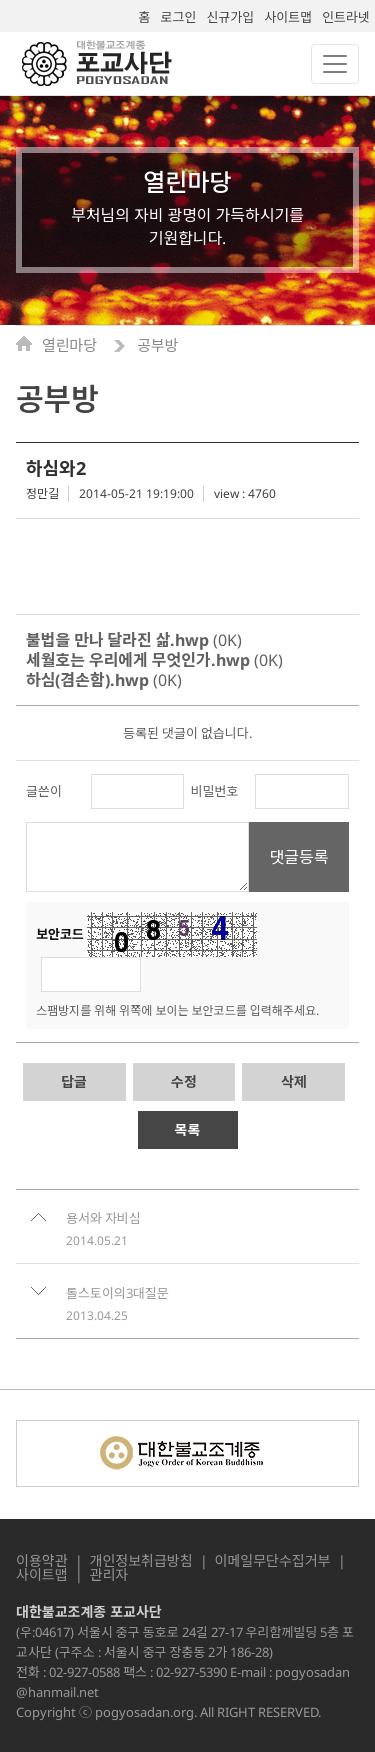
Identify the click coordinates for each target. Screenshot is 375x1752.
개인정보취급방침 (141, 1561)
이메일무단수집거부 (273, 1561)
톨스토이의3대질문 (117, 1293)
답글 (74, 1081)
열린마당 (71, 345)
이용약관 (42, 1561)
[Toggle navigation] (335, 64)
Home (29, 343)
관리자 (109, 1575)
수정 (184, 1081)
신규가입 (230, 17)
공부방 (157, 345)
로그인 (179, 17)
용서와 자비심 (103, 1218)
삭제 (294, 1081)
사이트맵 (288, 17)
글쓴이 (44, 791)
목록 (188, 1129)
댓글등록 (299, 857)
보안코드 (60, 934)
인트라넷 (346, 17)
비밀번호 (215, 791)
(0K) (134, 640)
